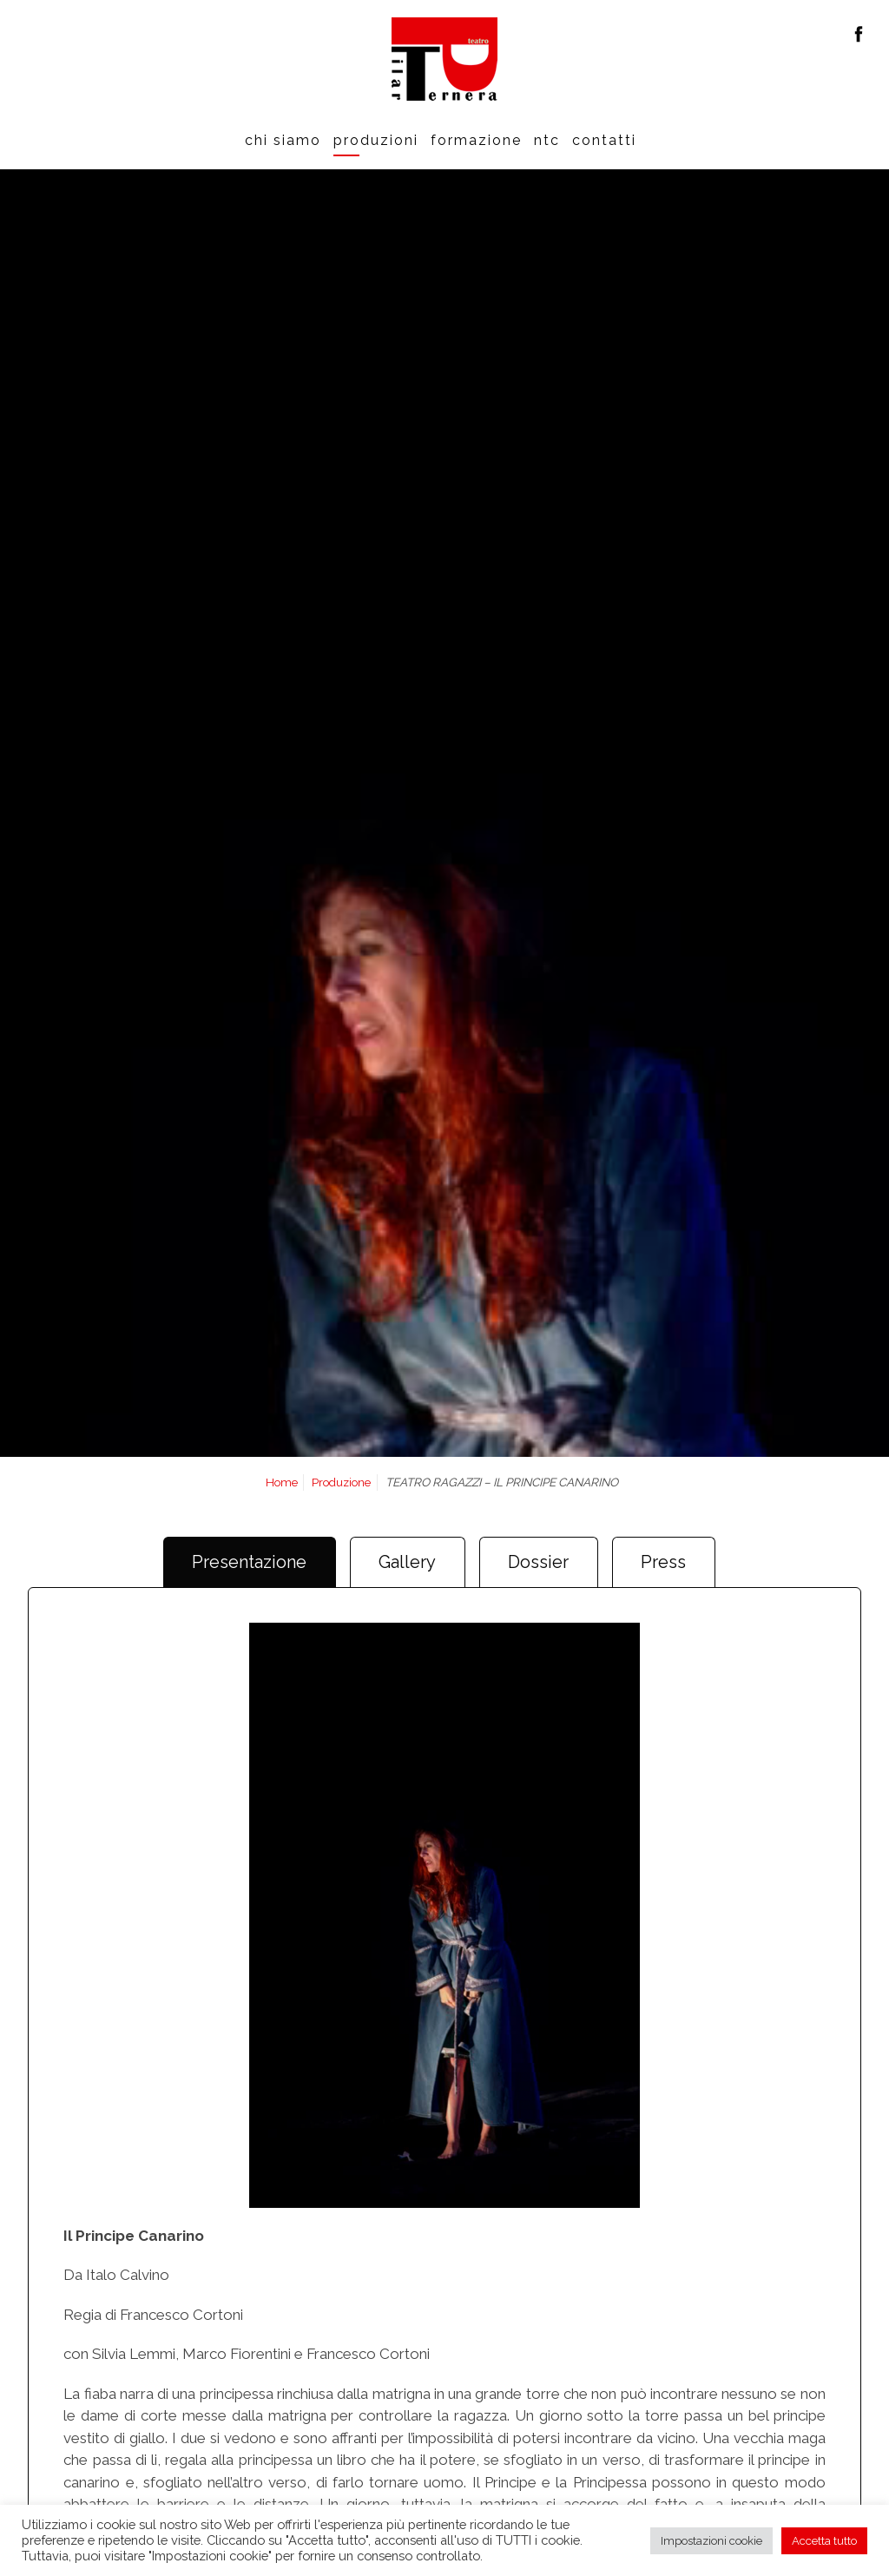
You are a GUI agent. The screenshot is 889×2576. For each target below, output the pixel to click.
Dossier (538, 1562)
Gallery (407, 1562)
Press (663, 1562)
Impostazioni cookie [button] (711, 2540)
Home (282, 1482)
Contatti (604, 140)
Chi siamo (283, 140)
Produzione (341, 1482)
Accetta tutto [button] (824, 2540)
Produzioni (375, 140)
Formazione (476, 140)
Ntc (547, 140)
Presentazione (249, 1562)
